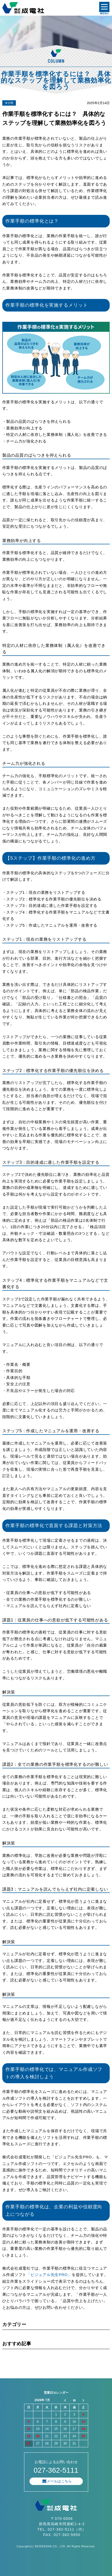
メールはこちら (59, 2481)
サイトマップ (47, 2373)
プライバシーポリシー (16, 2373)
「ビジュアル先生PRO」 (49, 2274)
